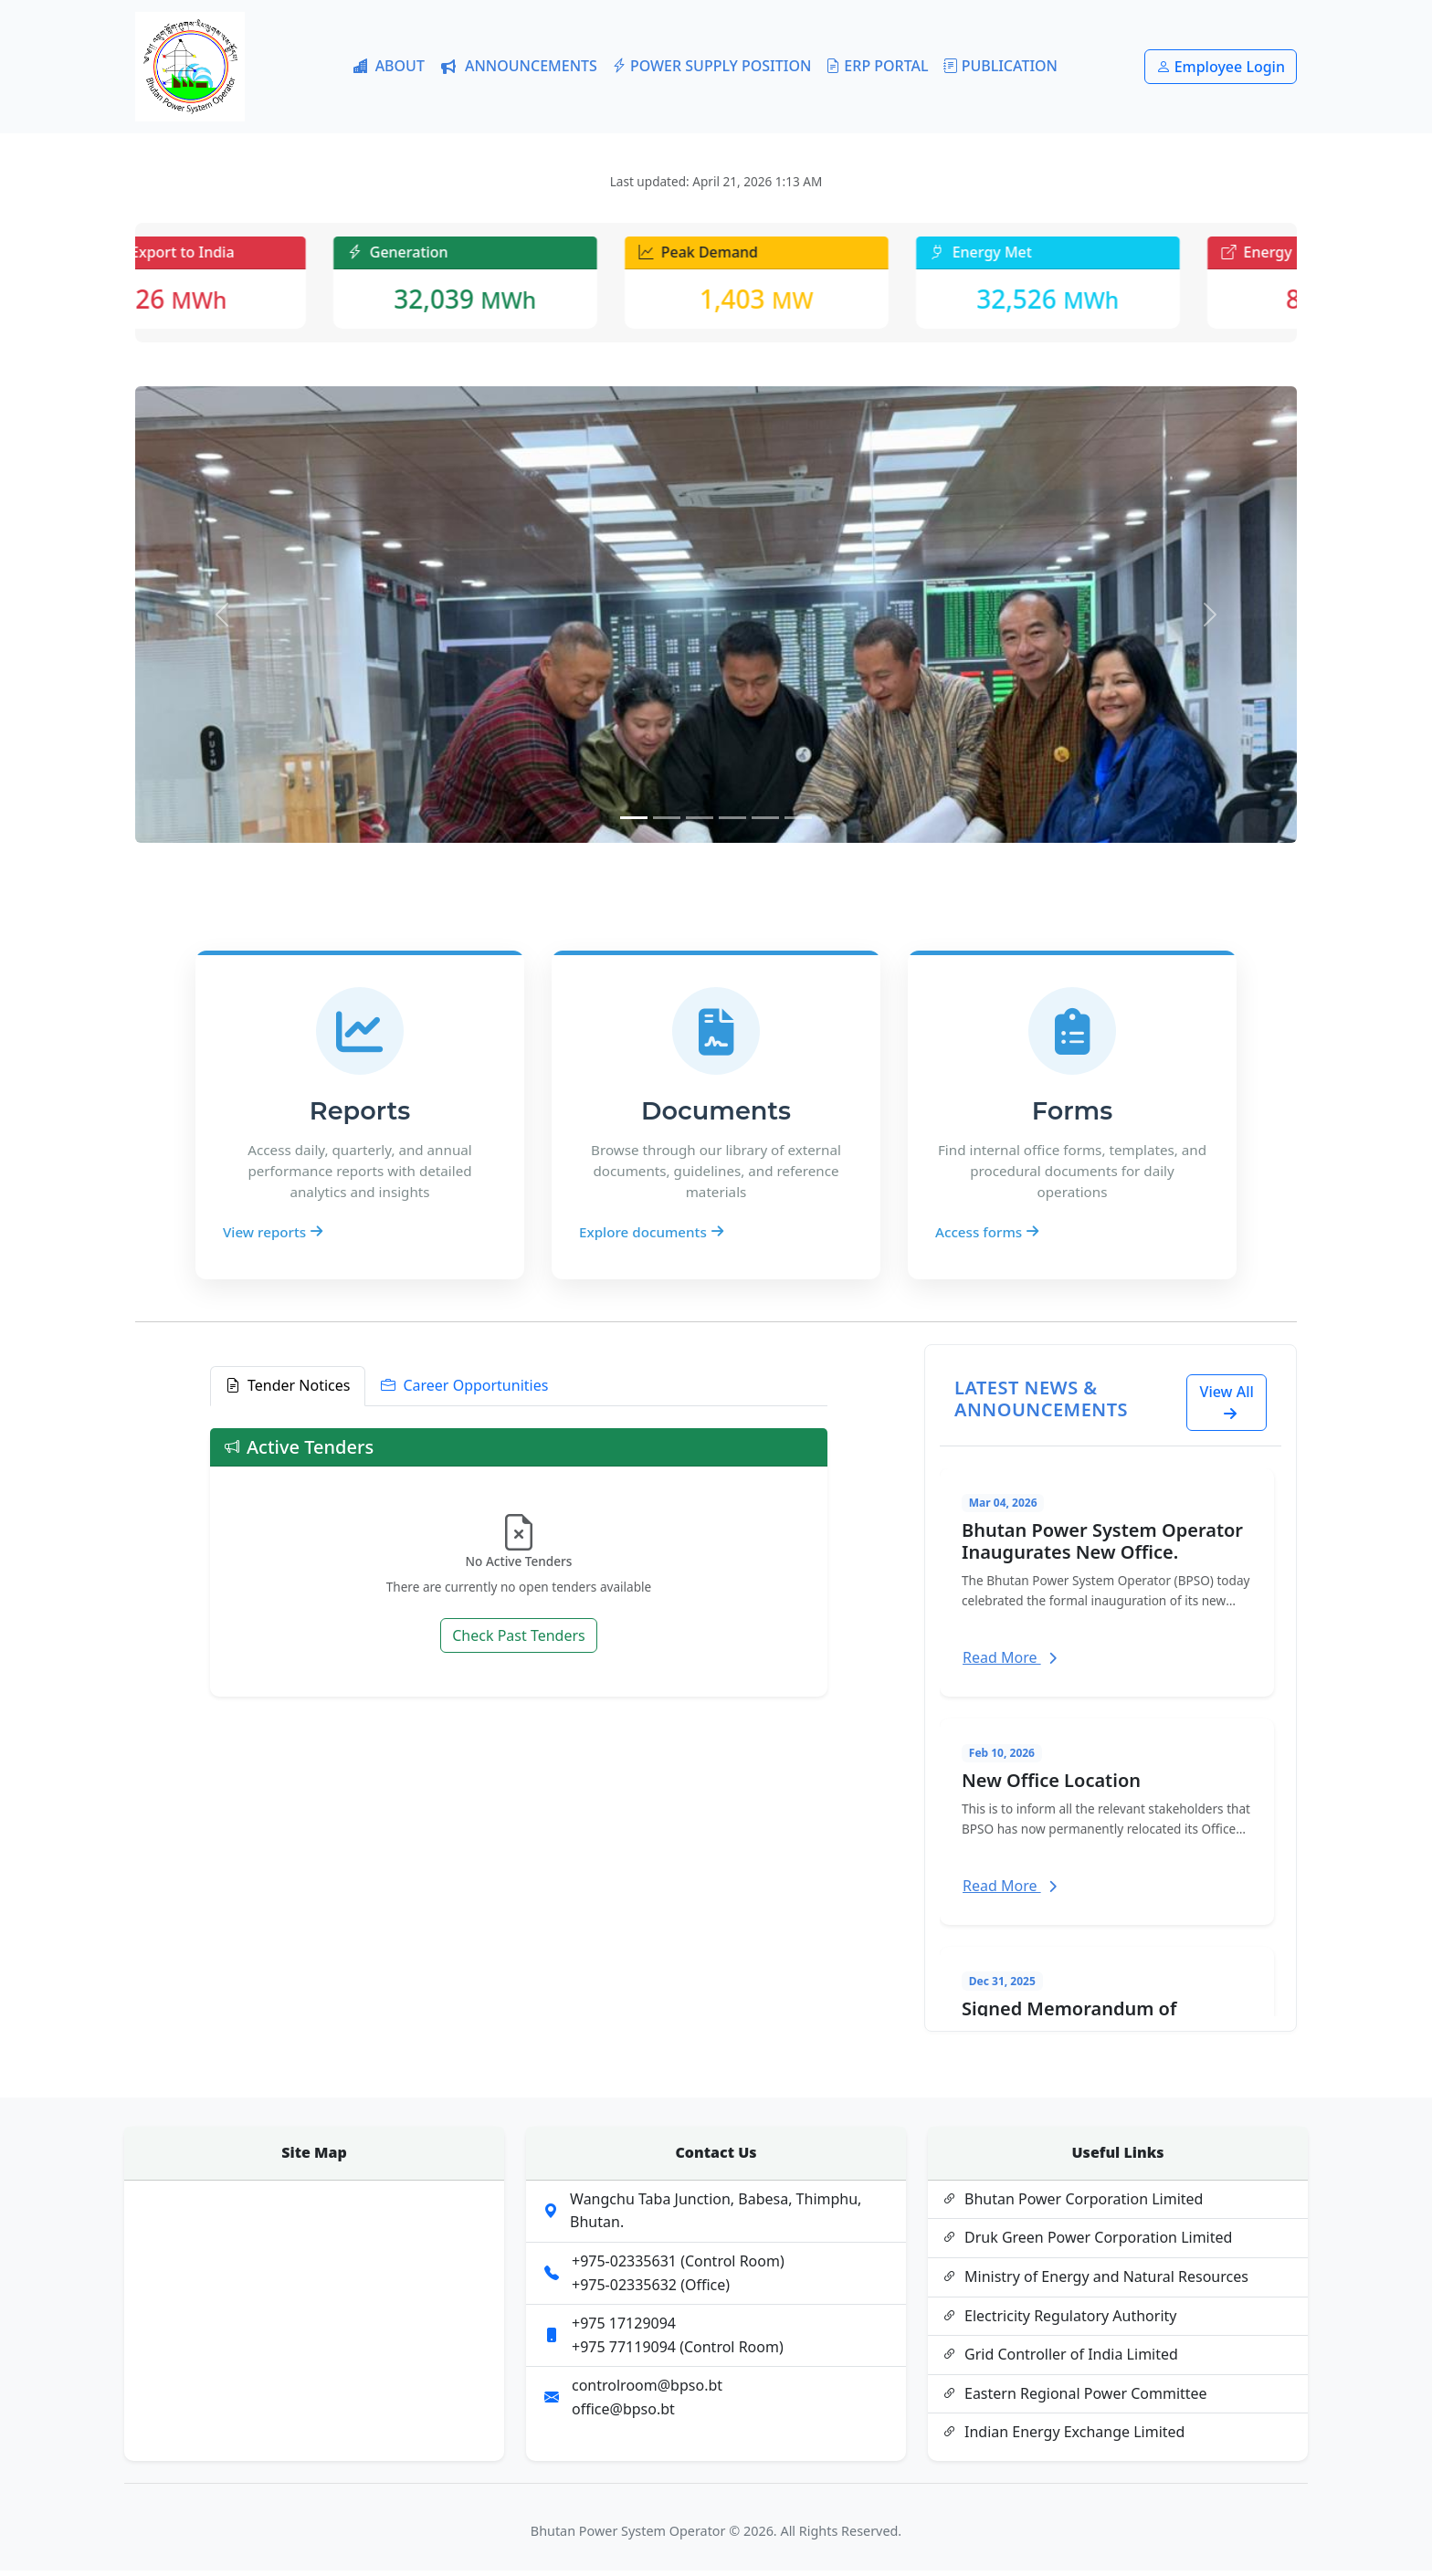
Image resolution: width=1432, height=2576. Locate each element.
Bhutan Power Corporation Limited (1072, 2204)
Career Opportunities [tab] (464, 1392)
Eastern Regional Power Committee (1074, 2399)
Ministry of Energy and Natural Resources (1095, 2283)
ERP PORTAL (877, 67)
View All (1227, 1406)
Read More (1010, 1662)
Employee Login (1220, 67)
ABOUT (389, 67)
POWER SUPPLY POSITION (711, 67)
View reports (272, 1236)
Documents (716, 1115)
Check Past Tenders (518, 1641)
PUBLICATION (1000, 67)
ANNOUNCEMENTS (518, 66)
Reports (360, 1115)
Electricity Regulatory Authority (1059, 2321)
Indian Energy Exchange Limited (1063, 2438)
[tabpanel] (518, 1567)
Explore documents (651, 1236)
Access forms (986, 1236)
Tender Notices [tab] (288, 1392)
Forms (1072, 1115)
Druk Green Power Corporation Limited (1087, 2243)
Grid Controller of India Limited (1060, 2360)
